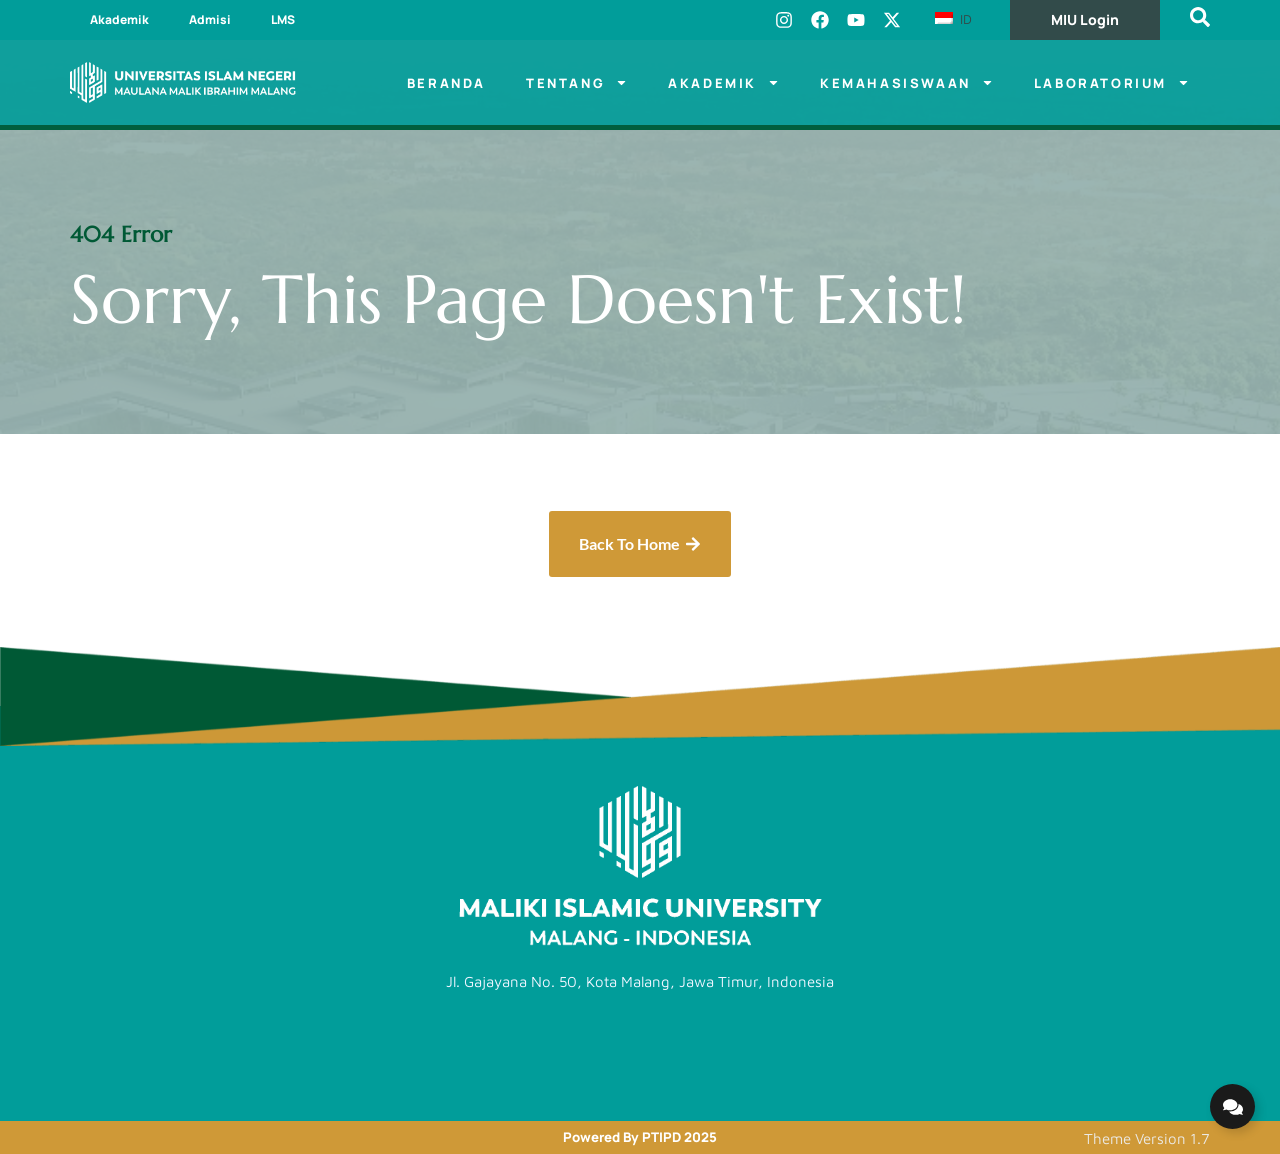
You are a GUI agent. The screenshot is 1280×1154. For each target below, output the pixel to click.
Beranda (446, 83)
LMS (283, 19)
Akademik (119, 19)
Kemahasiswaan (907, 82)
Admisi (210, 19)
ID (953, 19)
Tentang (577, 82)
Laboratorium (1112, 82)
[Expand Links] (1232, 1106)
